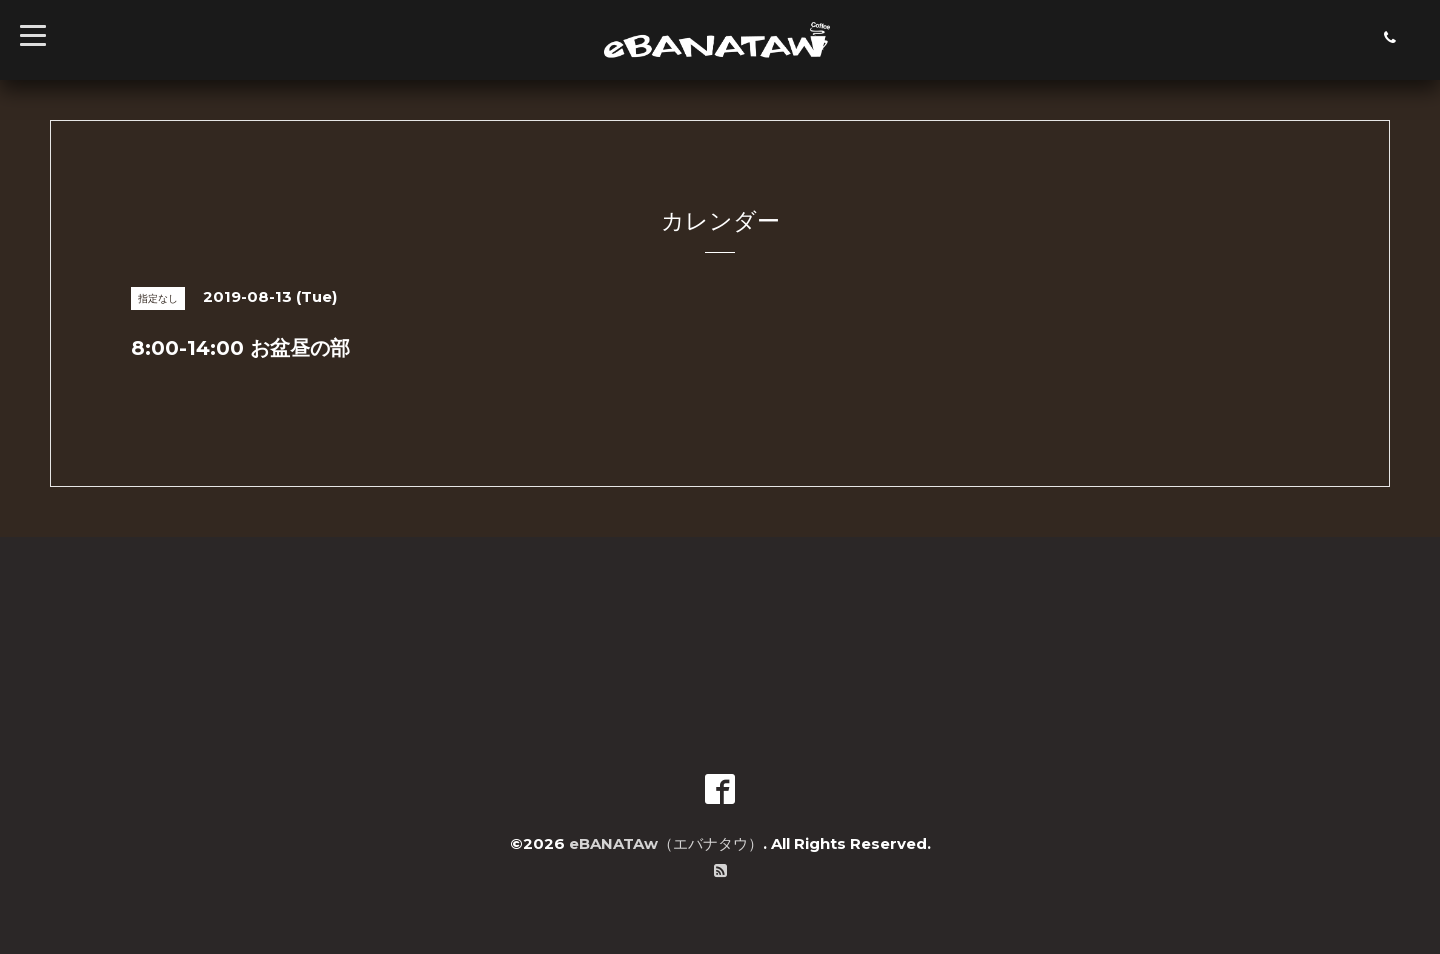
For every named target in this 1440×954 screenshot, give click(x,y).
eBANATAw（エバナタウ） (666, 843)
